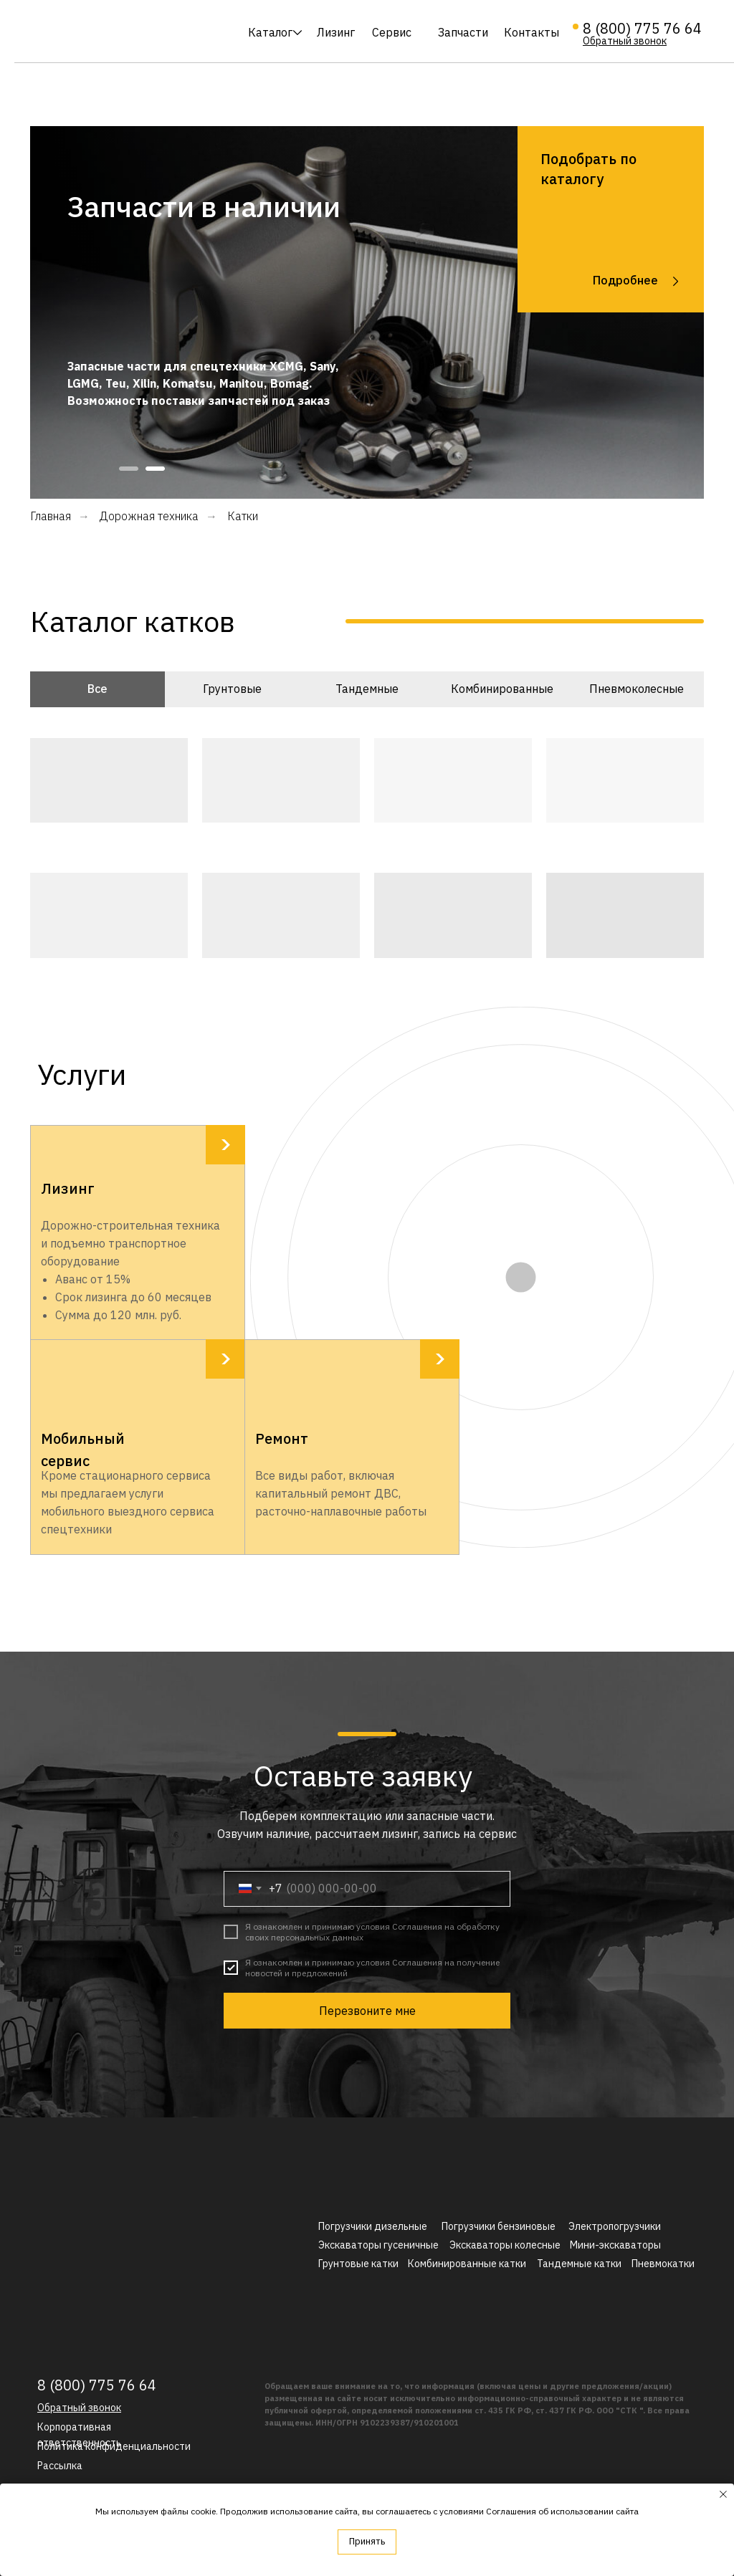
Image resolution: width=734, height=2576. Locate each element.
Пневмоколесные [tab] (636, 688)
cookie (203, 2511)
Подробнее (625, 280)
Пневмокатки (663, 2263)
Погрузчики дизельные (372, 2226)
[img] (117, 31)
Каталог (270, 32)
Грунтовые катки (358, 2263)
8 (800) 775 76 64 (642, 28)
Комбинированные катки (467, 2263)
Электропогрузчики (614, 2226)
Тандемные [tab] (367, 688)
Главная (50, 516)
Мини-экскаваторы (615, 2245)
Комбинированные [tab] (502, 688)
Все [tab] (97, 688)
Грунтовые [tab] (232, 688)
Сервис (391, 32)
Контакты (531, 32)
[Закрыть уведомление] (723, 2494)
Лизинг (336, 32)
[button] (625, 40)
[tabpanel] (367, 312)
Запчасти (463, 32)
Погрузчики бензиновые (499, 2226)
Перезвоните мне (367, 2010)
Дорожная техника (149, 516)
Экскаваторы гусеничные (378, 2245)
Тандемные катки (579, 2263)
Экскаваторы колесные (505, 2245)
